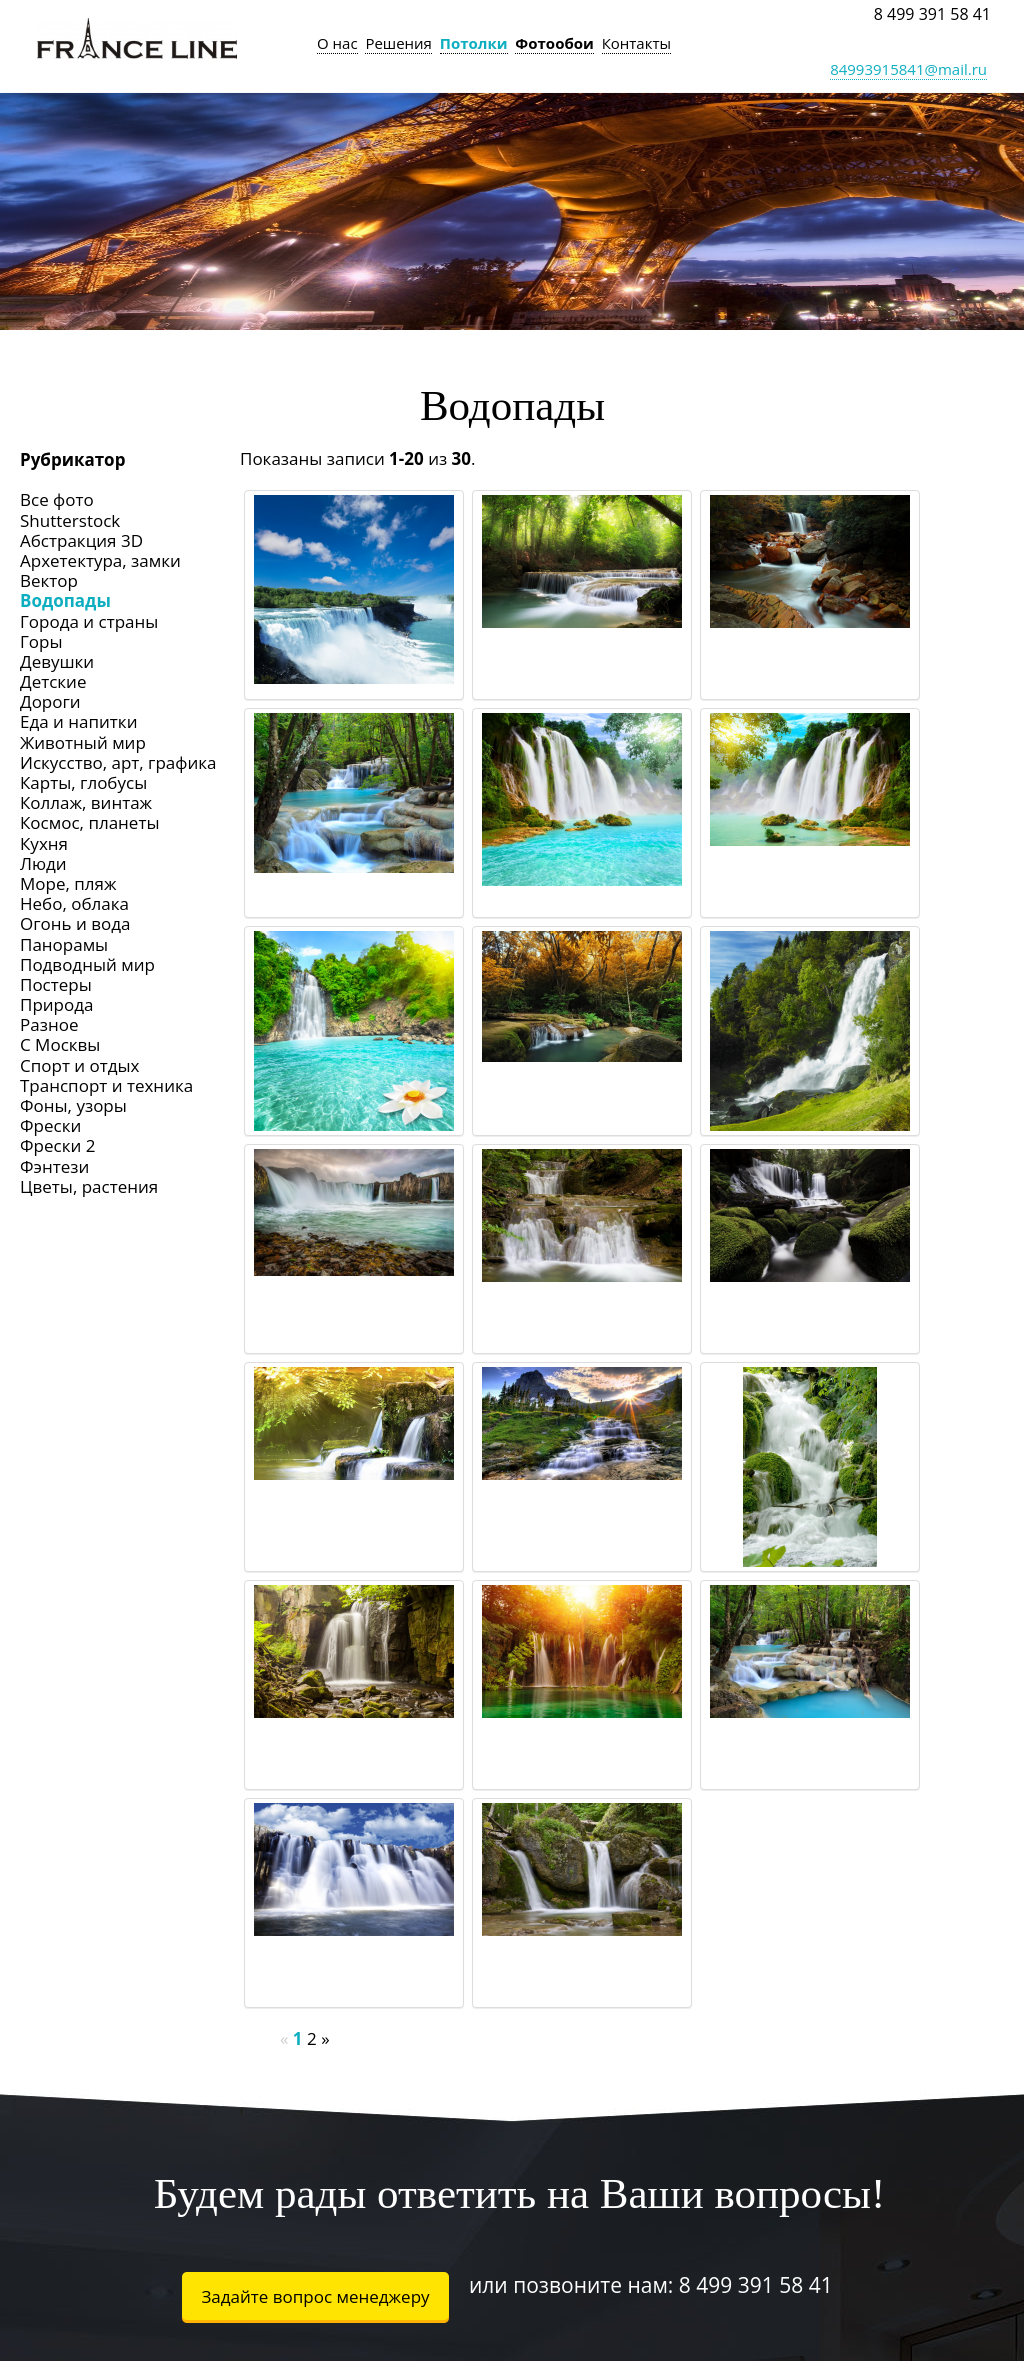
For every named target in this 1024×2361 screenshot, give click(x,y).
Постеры (56, 984)
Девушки (57, 661)
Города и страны (89, 621)
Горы (41, 641)
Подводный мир (87, 964)
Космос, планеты (89, 822)
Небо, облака (74, 903)
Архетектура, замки (100, 560)
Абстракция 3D (81, 540)
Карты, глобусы (83, 782)
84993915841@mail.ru (908, 69)
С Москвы (60, 1044)
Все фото (57, 499)
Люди (43, 863)
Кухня (44, 843)
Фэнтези (54, 1166)
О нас (337, 43)
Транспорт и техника (106, 1085)
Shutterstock (70, 520)
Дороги (50, 701)
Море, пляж (68, 883)
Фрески (50, 1125)
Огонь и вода (75, 923)
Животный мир (83, 742)
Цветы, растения (89, 1186)
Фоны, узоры (73, 1105)
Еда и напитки (78, 721)
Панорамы (64, 944)
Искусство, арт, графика (118, 762)
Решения (398, 43)
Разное (49, 1024)
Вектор (49, 580)
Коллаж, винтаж (86, 802)
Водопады (65, 600)
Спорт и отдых (79, 1065)
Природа (56, 1004)
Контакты (636, 43)
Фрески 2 (57, 1145)
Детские (53, 681)
